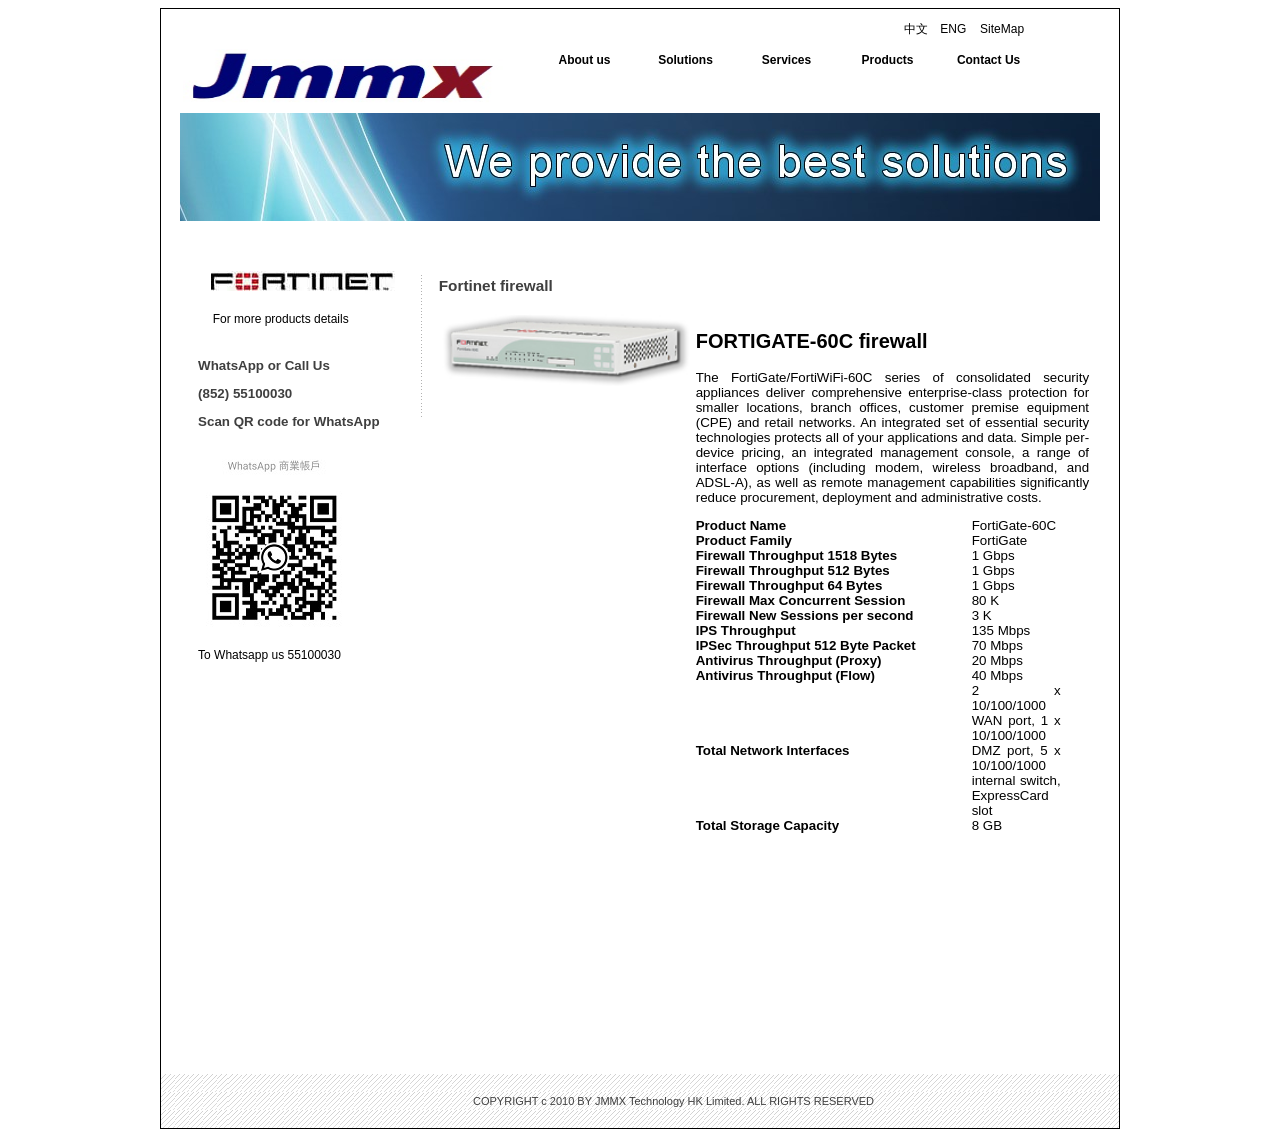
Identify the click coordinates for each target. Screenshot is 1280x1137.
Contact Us (988, 60)
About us (585, 60)
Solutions (685, 60)
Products (888, 60)
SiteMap (1002, 29)
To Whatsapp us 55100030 (269, 655)
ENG (953, 29)
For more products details (281, 319)
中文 (916, 29)
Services (786, 60)
